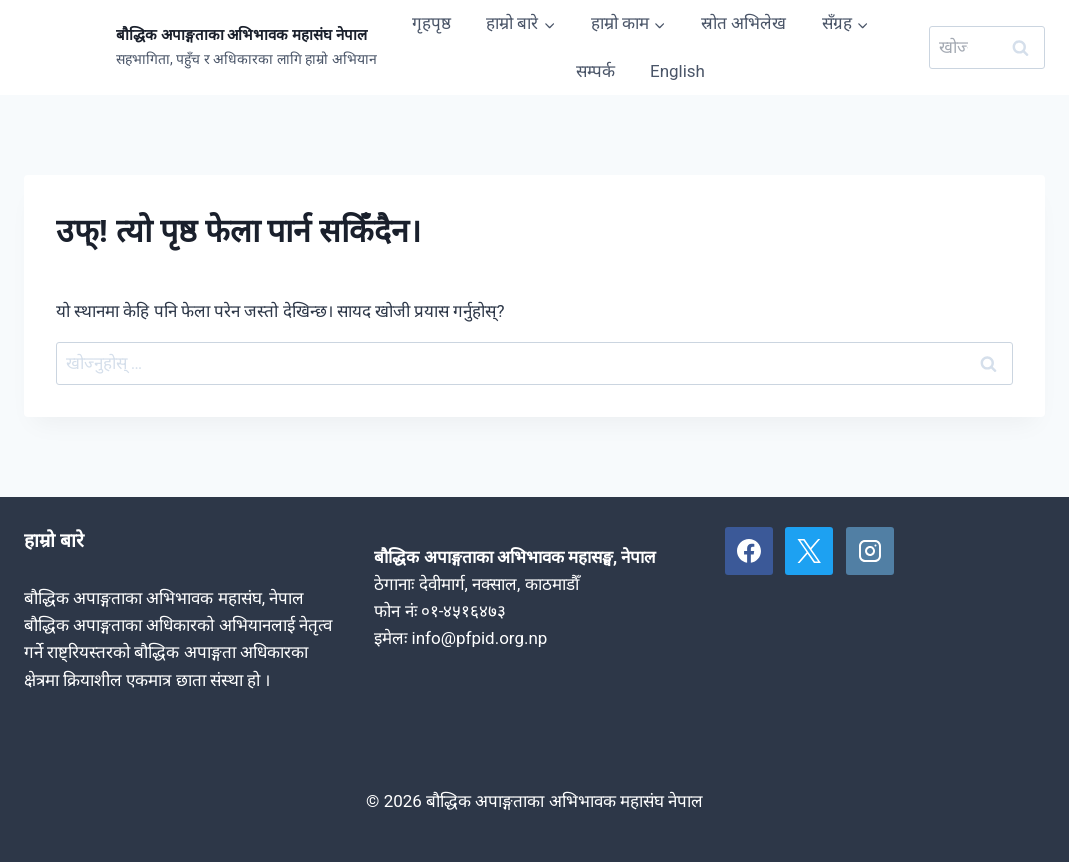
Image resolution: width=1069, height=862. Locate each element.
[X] (809, 551)
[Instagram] (870, 551)
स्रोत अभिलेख (743, 23)
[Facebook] (749, 551)
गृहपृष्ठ (431, 23)
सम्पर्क (595, 71)
